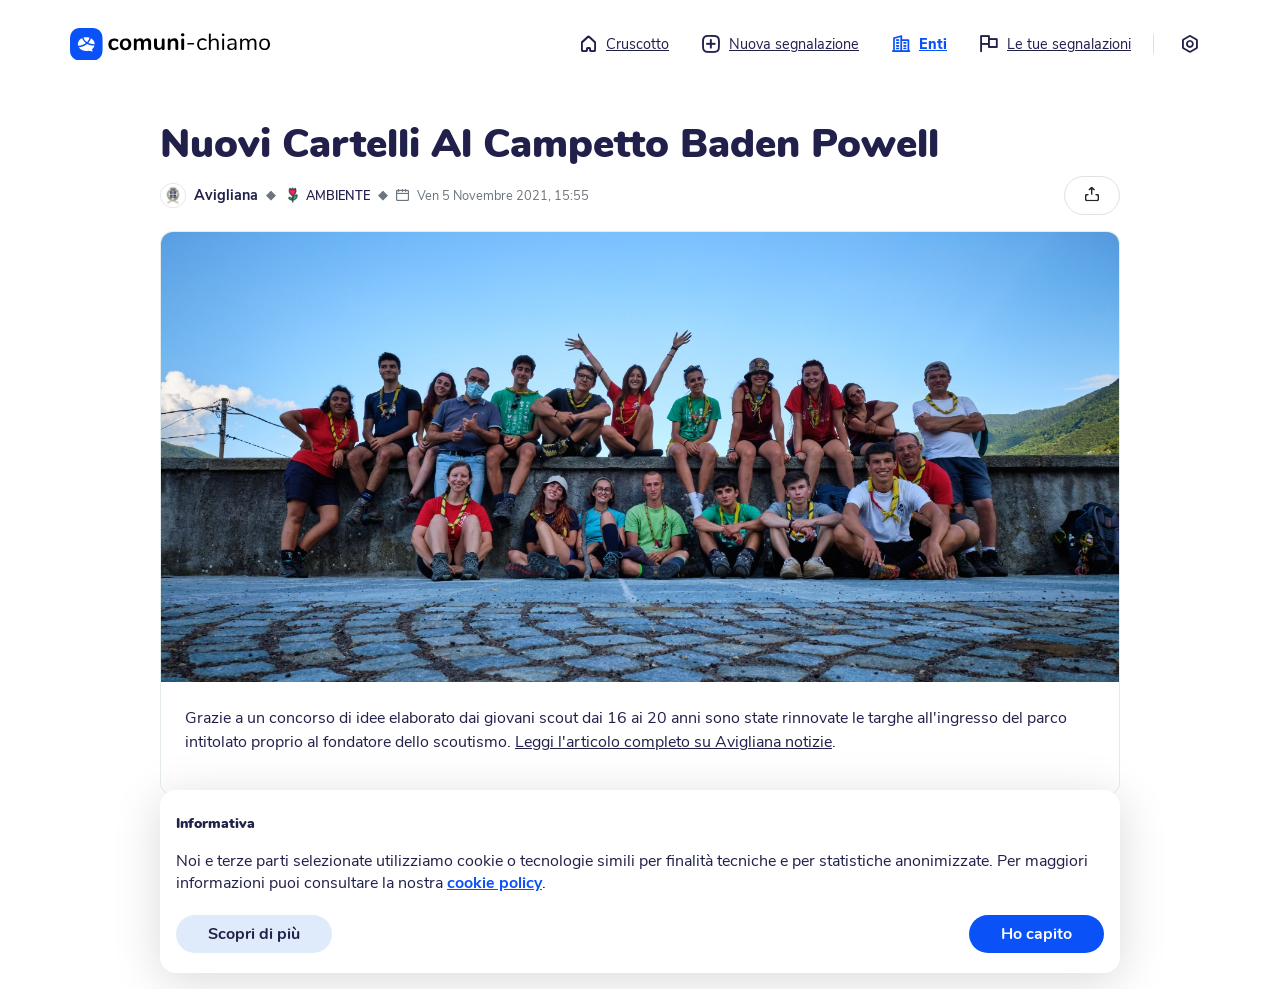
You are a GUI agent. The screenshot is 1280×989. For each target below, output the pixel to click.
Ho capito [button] (1036, 934)
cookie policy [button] (494, 883)
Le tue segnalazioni (1055, 44)
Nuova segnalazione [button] (780, 44)
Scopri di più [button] (254, 934)
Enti (919, 44)
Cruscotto (623, 44)
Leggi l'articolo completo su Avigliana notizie (673, 742)
